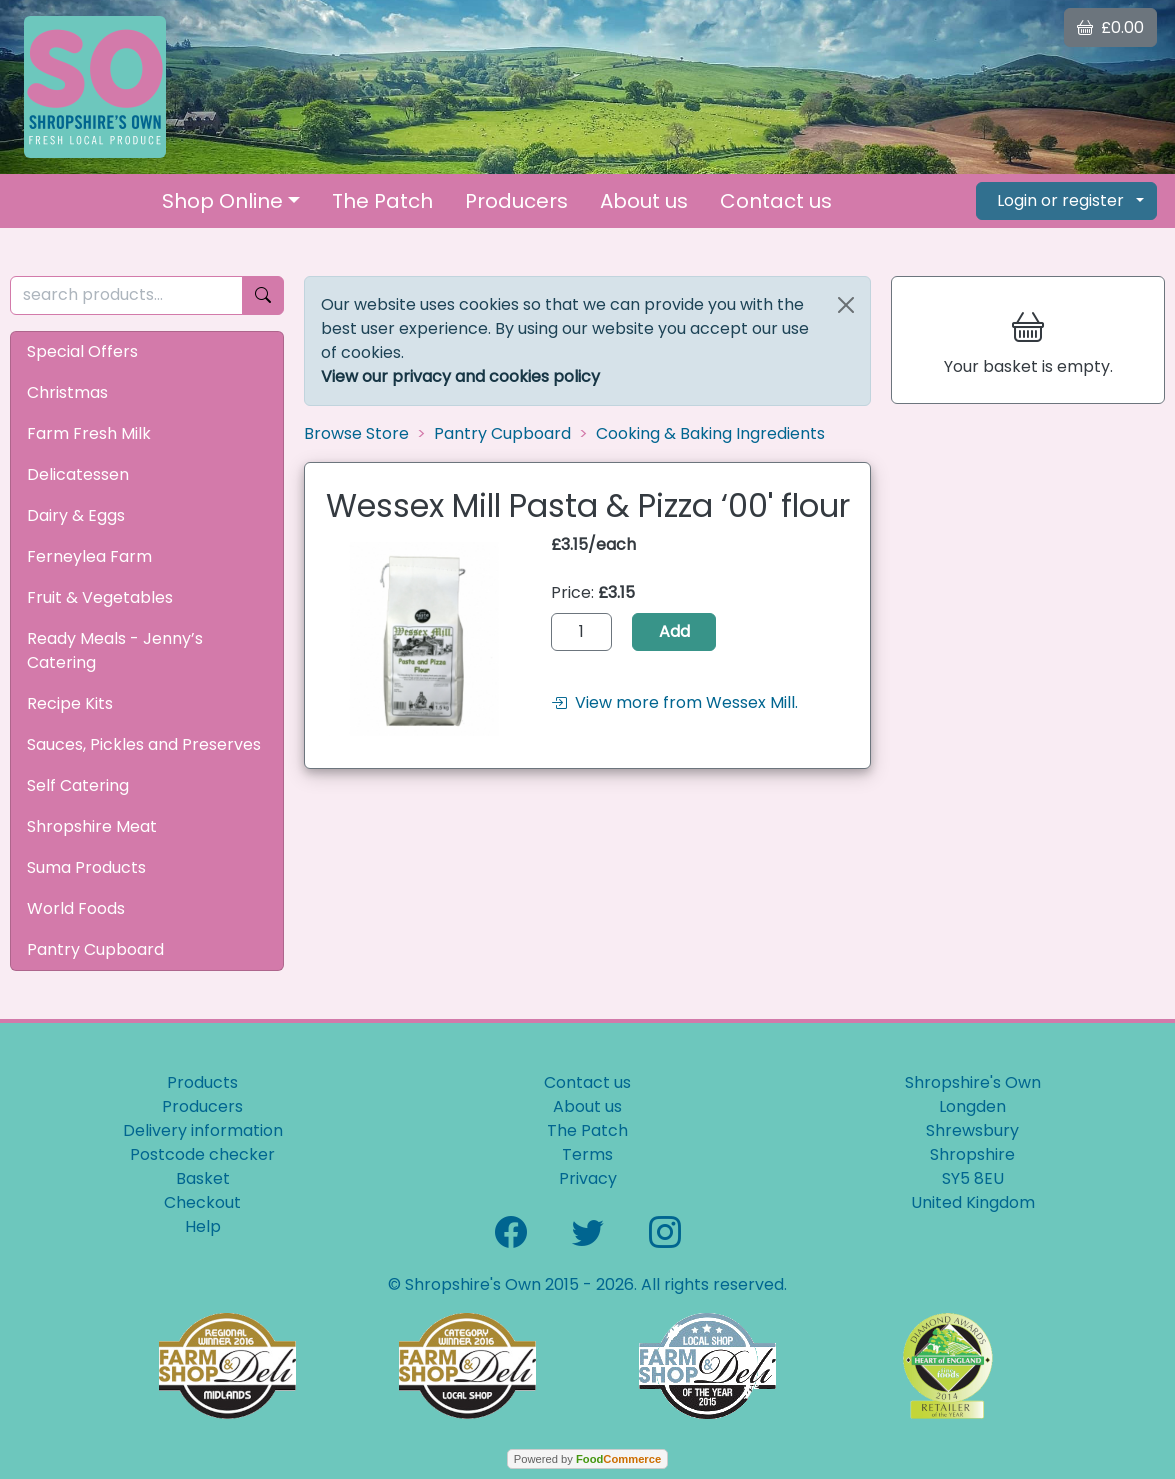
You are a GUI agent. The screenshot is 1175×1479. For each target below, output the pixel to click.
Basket (203, 1178)
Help (203, 1226)
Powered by (587, 1459)
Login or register (1060, 200)
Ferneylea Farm (89, 556)
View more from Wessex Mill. (674, 702)
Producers (516, 201)
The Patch (382, 201)
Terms (587, 1154)
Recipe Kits (70, 703)
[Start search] (263, 295)
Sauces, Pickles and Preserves (144, 744)
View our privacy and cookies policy (460, 376)
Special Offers (82, 351)
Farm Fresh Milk (89, 433)
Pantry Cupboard (95, 949)
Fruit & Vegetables (100, 597)
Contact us (776, 201)
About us (644, 201)
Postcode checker (202, 1154)
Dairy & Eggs (76, 515)
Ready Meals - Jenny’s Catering (115, 650)
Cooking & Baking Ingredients (710, 433)
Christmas (67, 392)
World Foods (76, 908)
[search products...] (126, 295)
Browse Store (356, 433)
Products (202, 1082)
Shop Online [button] (222, 201)
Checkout (202, 1202)
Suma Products (86, 867)
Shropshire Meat (92, 826)
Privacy (588, 1178)
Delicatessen (78, 474)
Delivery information (203, 1130)
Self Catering (78, 785)
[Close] (846, 305)
